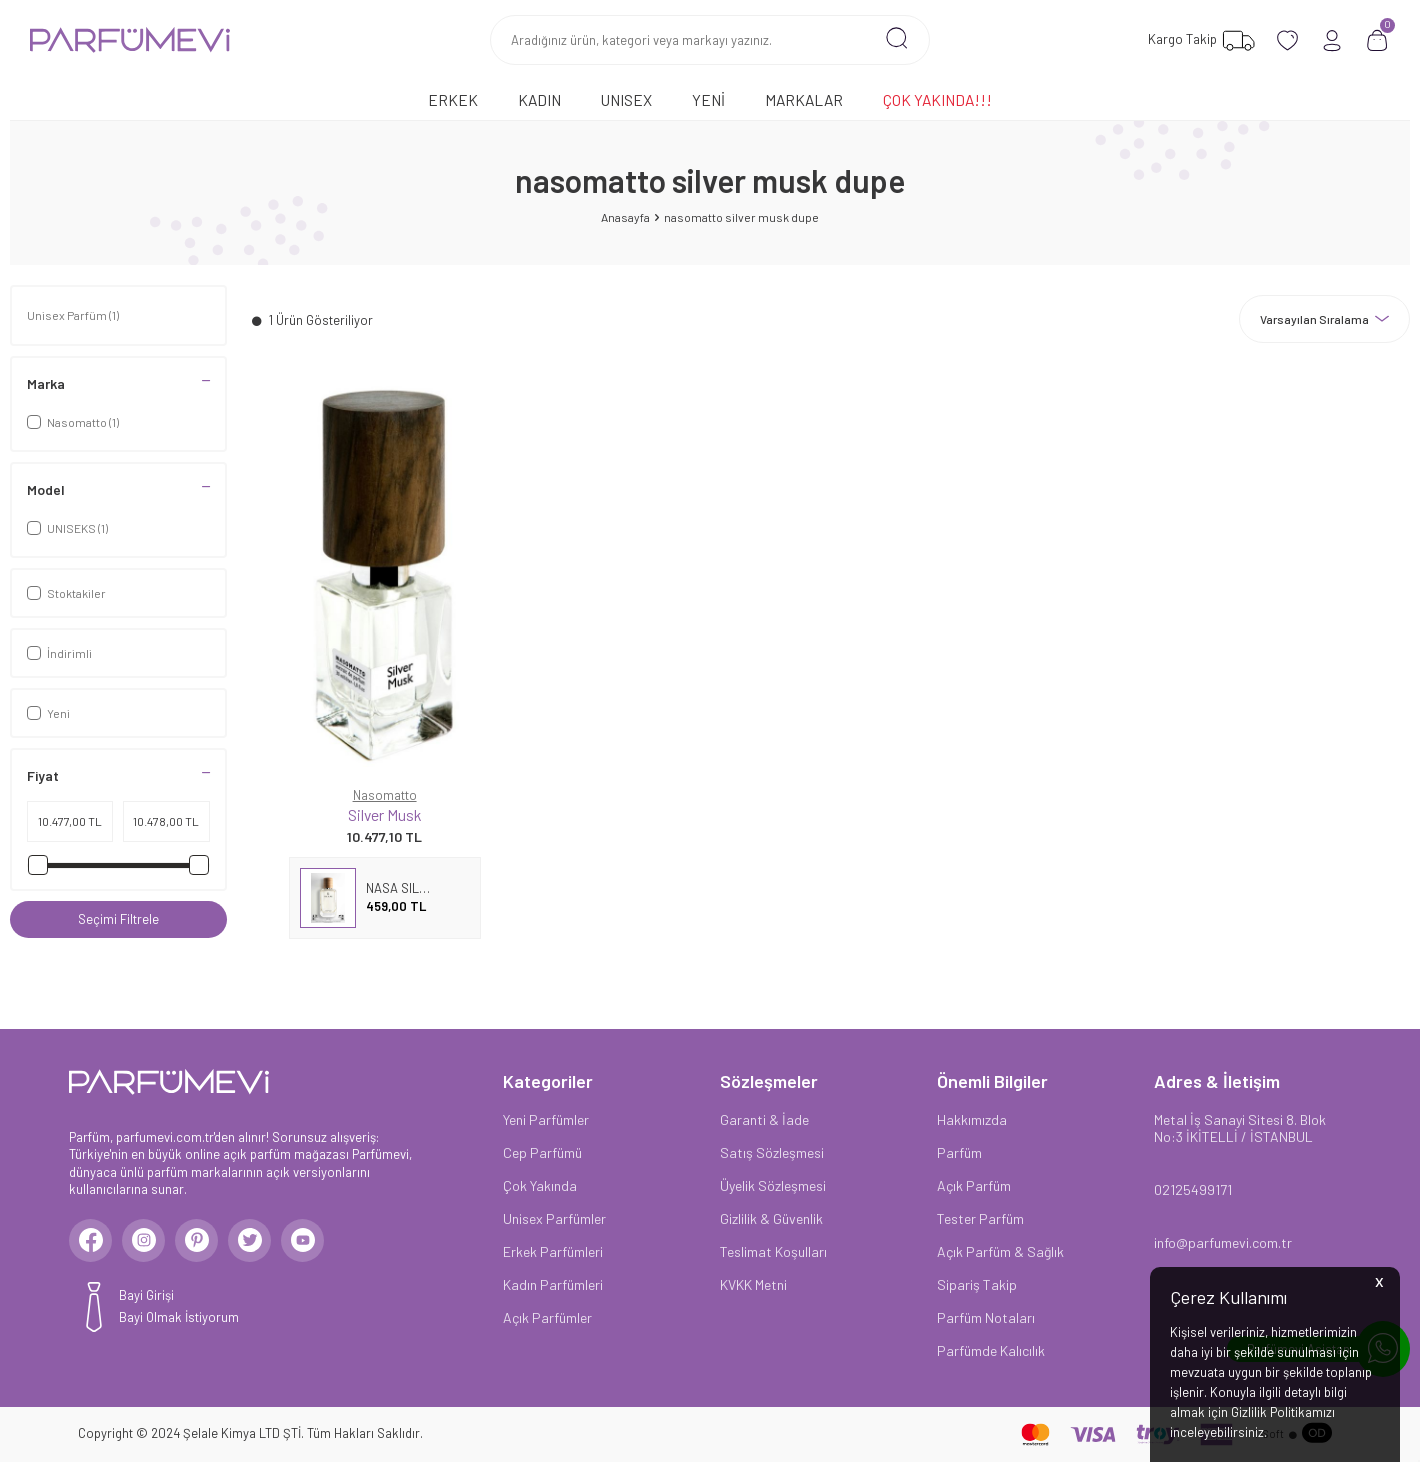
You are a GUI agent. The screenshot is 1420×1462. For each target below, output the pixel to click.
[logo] (130, 40)
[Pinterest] (214, 1244)
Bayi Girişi (146, 1302)
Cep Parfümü (542, 1152)
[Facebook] (94, 1244)
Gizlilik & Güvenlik (771, 1218)
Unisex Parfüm (73, 315)
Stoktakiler (66, 593)
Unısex (626, 99)
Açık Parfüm (974, 1185)
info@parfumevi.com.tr (1223, 1242)
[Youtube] (334, 1244)
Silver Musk (384, 814)
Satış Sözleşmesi (772, 1152)
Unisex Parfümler (554, 1218)
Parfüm (959, 1152)
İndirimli (59, 653)
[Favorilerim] (1199, 40)
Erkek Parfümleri (553, 1251)
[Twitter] (274, 1244)
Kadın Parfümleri (553, 1284)
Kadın (539, 99)
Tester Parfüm (980, 1218)
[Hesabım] (1332, 40)
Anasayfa (625, 217)
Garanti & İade (764, 1119)
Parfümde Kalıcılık (991, 1350)
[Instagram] (154, 1244)
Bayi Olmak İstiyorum (179, 1324)
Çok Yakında (540, 1185)
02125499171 (1193, 1189)
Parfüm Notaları (986, 1317)
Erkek (453, 99)
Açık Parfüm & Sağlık (1000, 1251)
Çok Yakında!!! (937, 99)
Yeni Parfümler (546, 1119)
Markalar (804, 99)
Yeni (708, 99)
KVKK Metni (753, 1284)
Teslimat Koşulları (773, 1251)
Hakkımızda (972, 1119)
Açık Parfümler (547, 1317)
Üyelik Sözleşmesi (773, 1185)
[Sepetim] (1377, 40)
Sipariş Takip (977, 1284)
